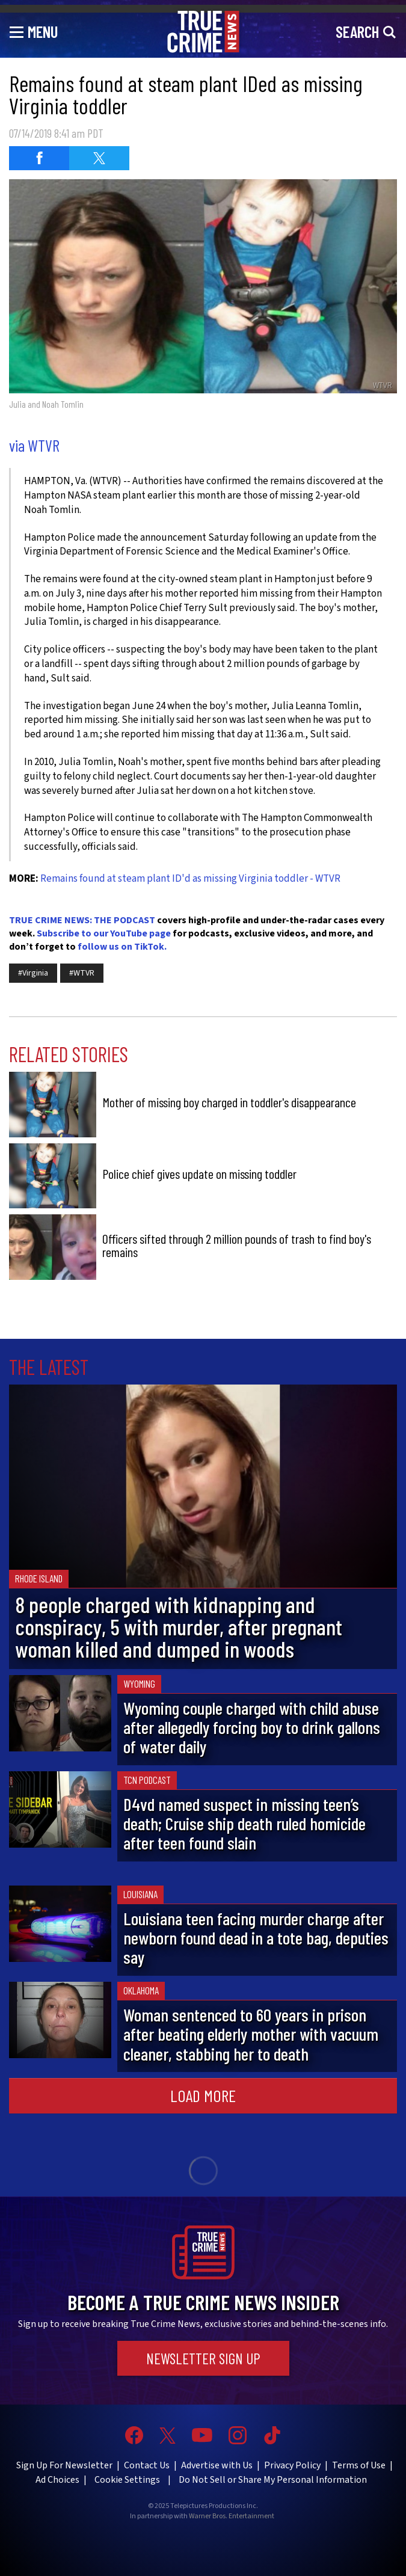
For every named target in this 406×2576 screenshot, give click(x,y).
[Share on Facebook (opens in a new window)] (39, 158)
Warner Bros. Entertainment (231, 2516)
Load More (203, 2095)
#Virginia (33, 973)
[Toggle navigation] (34, 31)
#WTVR (81, 973)
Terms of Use (359, 2465)
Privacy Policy (292, 2465)
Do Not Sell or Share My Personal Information (273, 2479)
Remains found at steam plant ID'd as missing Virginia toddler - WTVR (190, 878)
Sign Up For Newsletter (64, 2465)
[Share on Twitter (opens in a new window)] (99, 158)
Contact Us (147, 2465)
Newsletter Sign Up (203, 2358)
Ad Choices (57, 2479)
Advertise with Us (217, 2465)
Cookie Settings (127, 2479)
